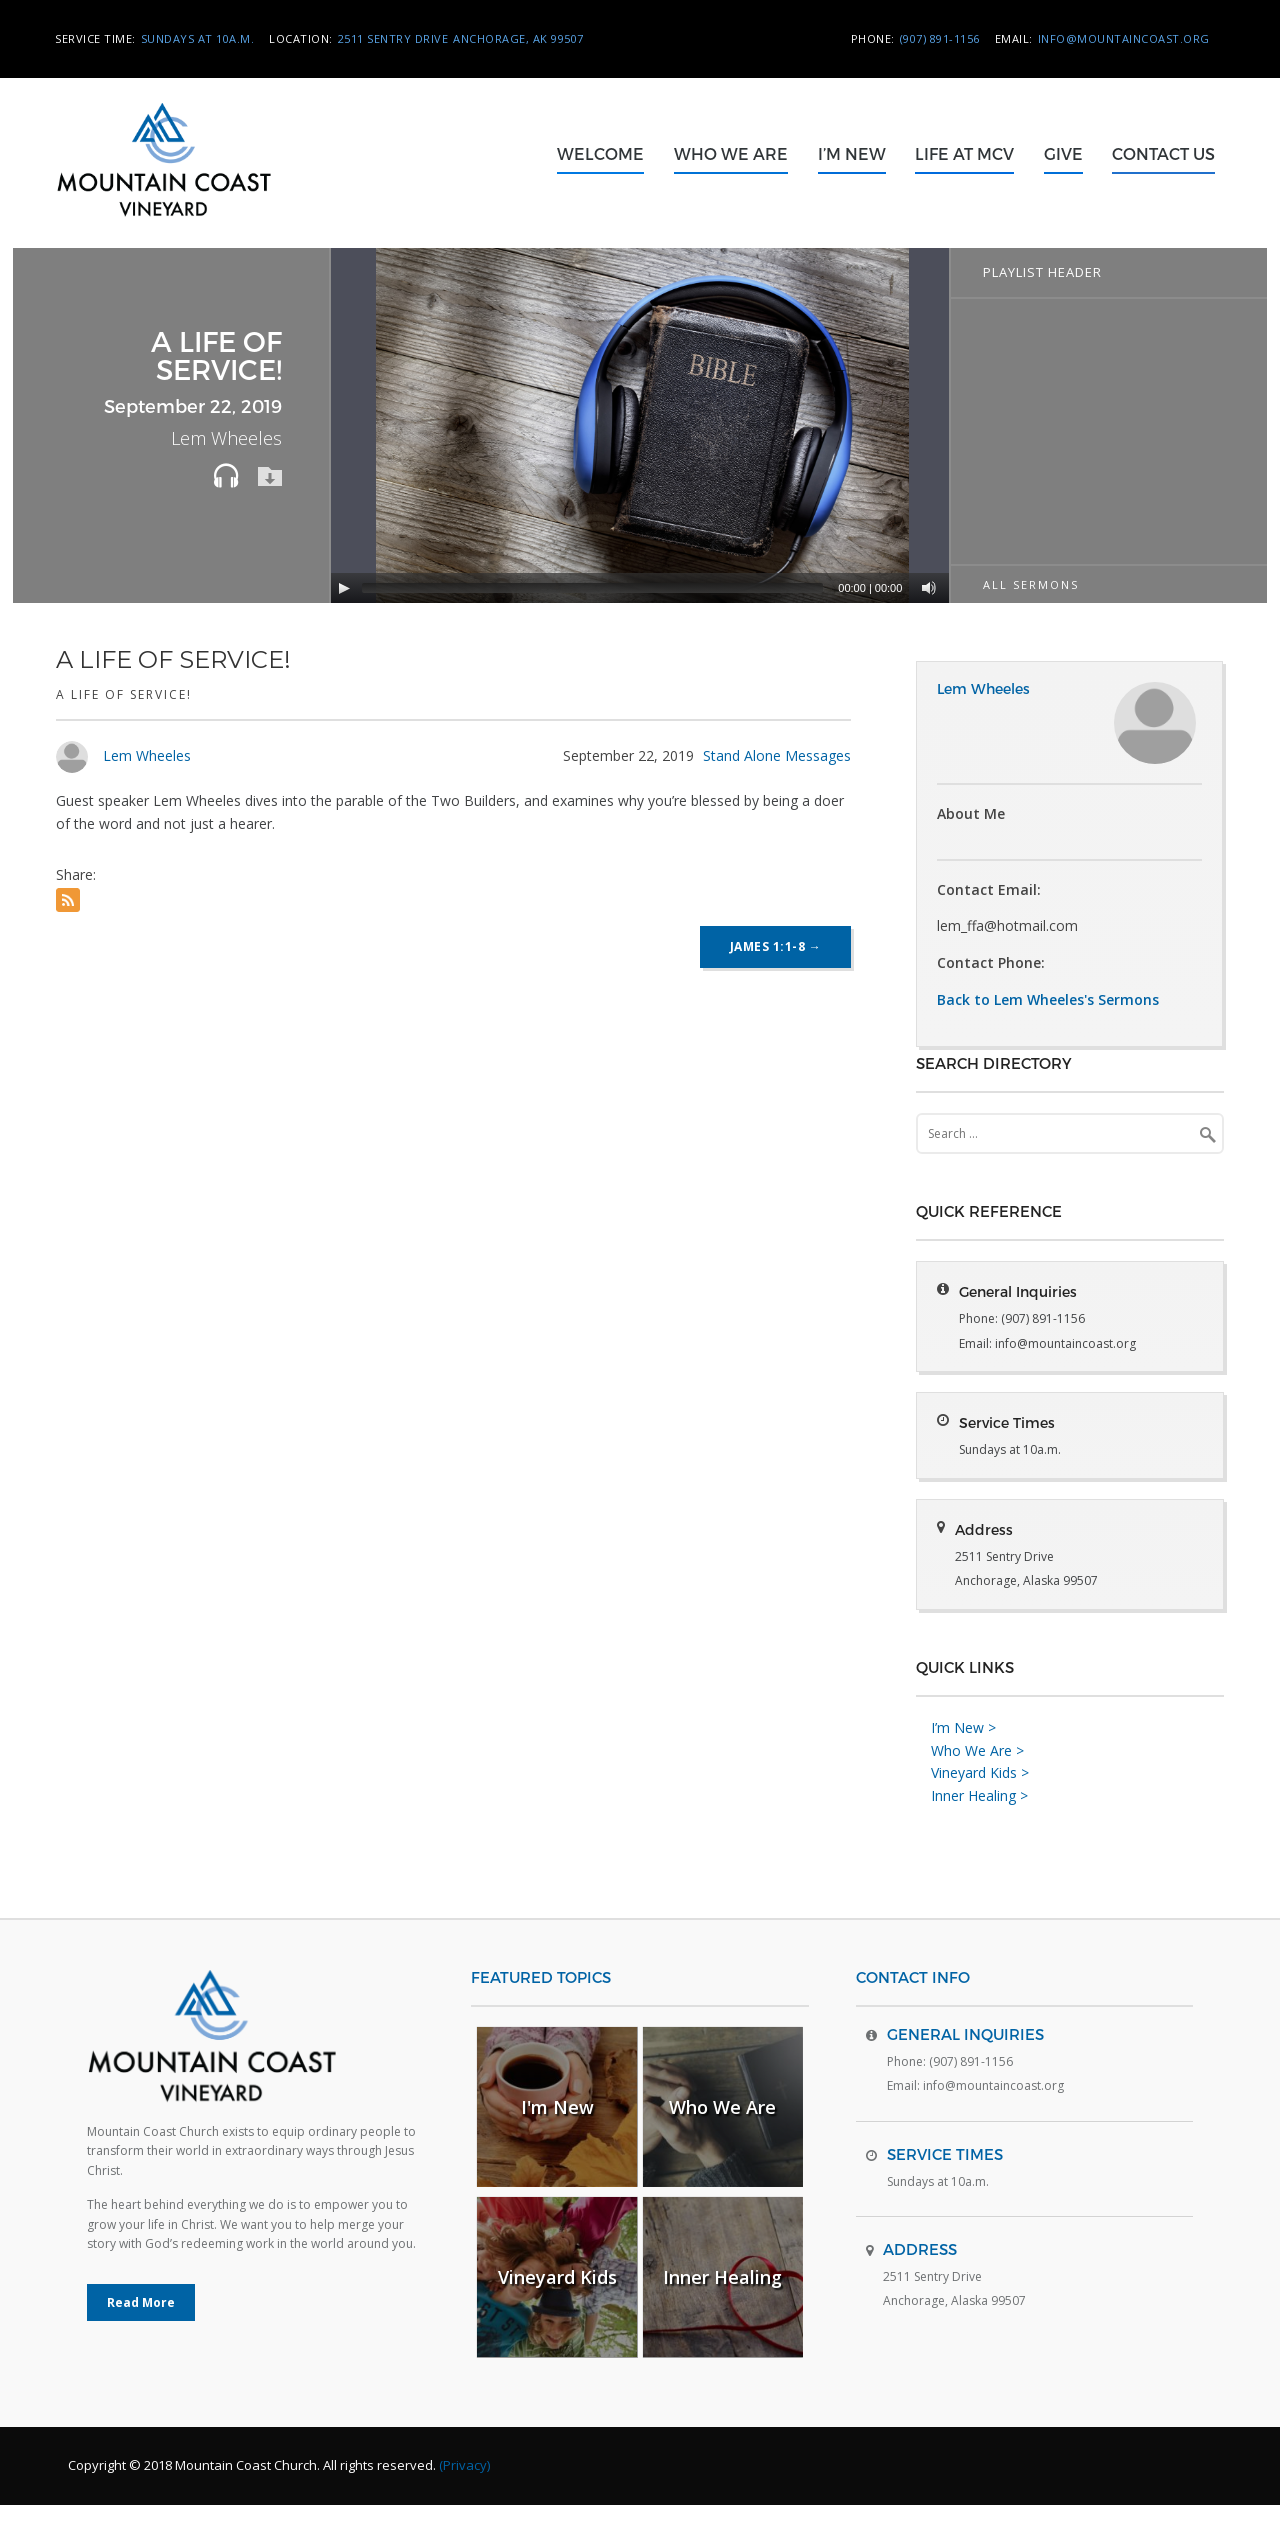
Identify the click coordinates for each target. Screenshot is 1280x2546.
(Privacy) (464, 2506)
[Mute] (929, 588)
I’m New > (963, 1767)
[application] (642, 425)
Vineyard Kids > (980, 1813)
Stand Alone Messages (777, 755)
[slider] (592, 588)
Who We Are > (977, 1790)
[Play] (344, 588)
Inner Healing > (979, 1835)
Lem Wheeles (147, 755)
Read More (141, 2342)
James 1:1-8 (776, 946)
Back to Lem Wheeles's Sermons (1048, 999)
